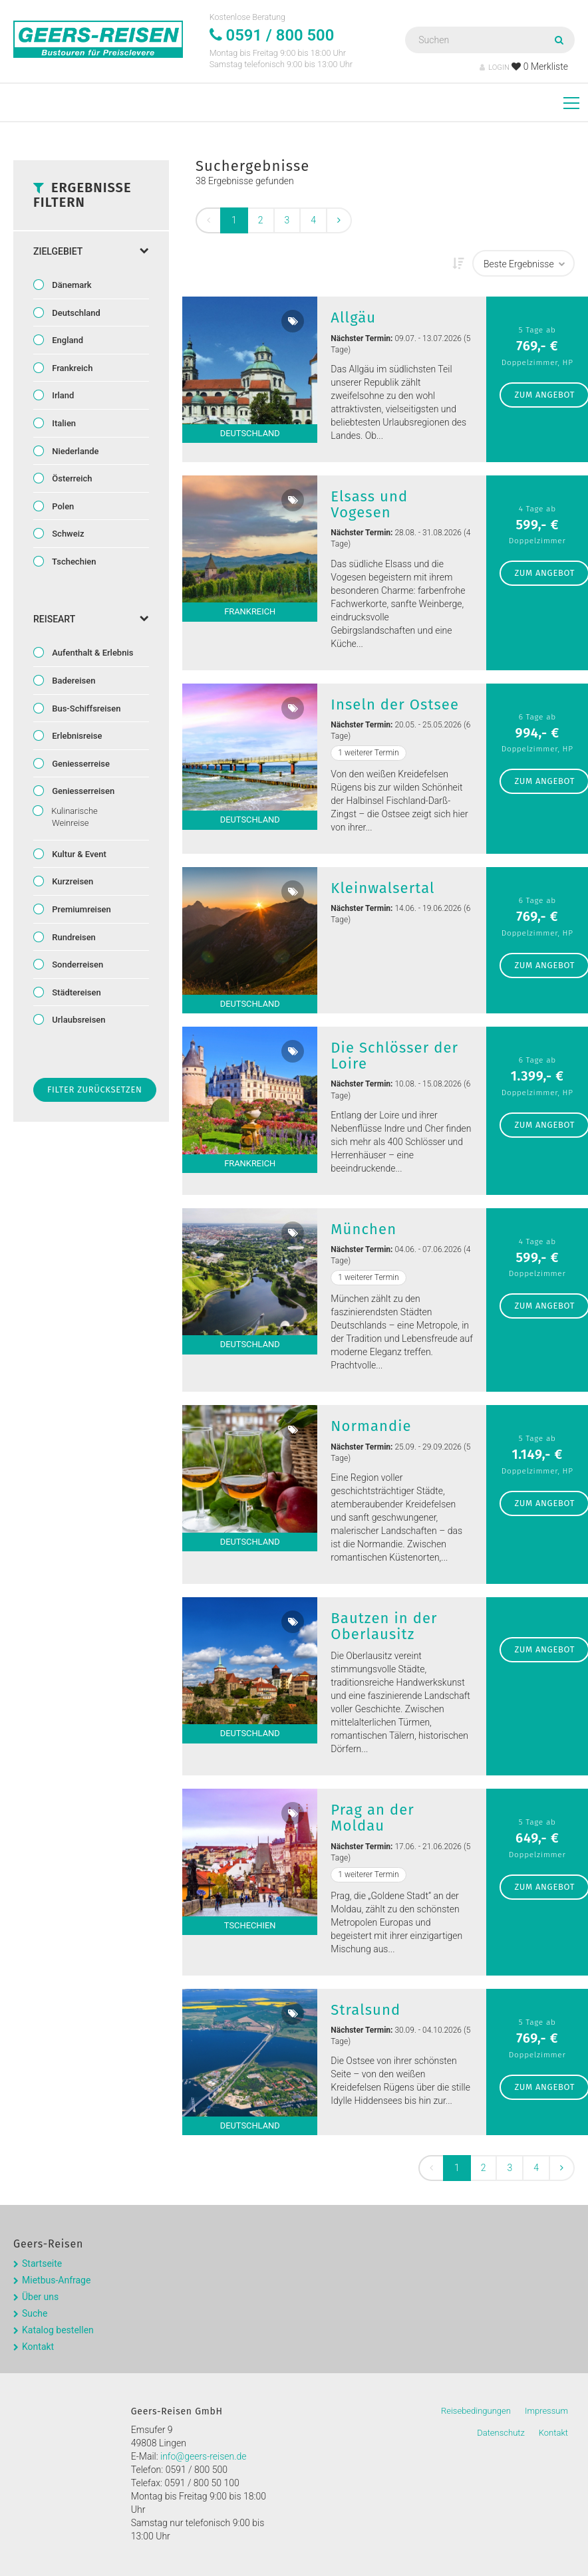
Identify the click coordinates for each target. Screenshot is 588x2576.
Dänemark (71, 285)
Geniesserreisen (82, 791)
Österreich (71, 478)
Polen (62, 506)
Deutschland (75, 313)
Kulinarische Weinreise (73, 817)
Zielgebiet (91, 251)
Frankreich (71, 368)
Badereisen (72, 681)
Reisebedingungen (476, 2411)
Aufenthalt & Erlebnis (91, 653)
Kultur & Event (78, 854)
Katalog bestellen (58, 2330)
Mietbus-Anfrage (56, 2280)
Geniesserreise (80, 764)
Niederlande (74, 451)
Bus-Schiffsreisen (85, 708)
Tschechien (73, 562)
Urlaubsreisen (78, 1020)
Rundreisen (73, 937)
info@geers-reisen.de (203, 2456)
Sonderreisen (76, 964)
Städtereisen (75, 992)
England (66, 340)
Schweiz (67, 534)
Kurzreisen (71, 881)
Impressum (546, 2411)
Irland (62, 395)
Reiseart (91, 619)
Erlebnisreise (76, 736)
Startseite (42, 2263)
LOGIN (495, 67)
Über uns (40, 2296)
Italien (63, 423)
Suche (35, 2313)
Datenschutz (501, 2433)
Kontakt (38, 2346)
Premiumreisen (80, 909)
